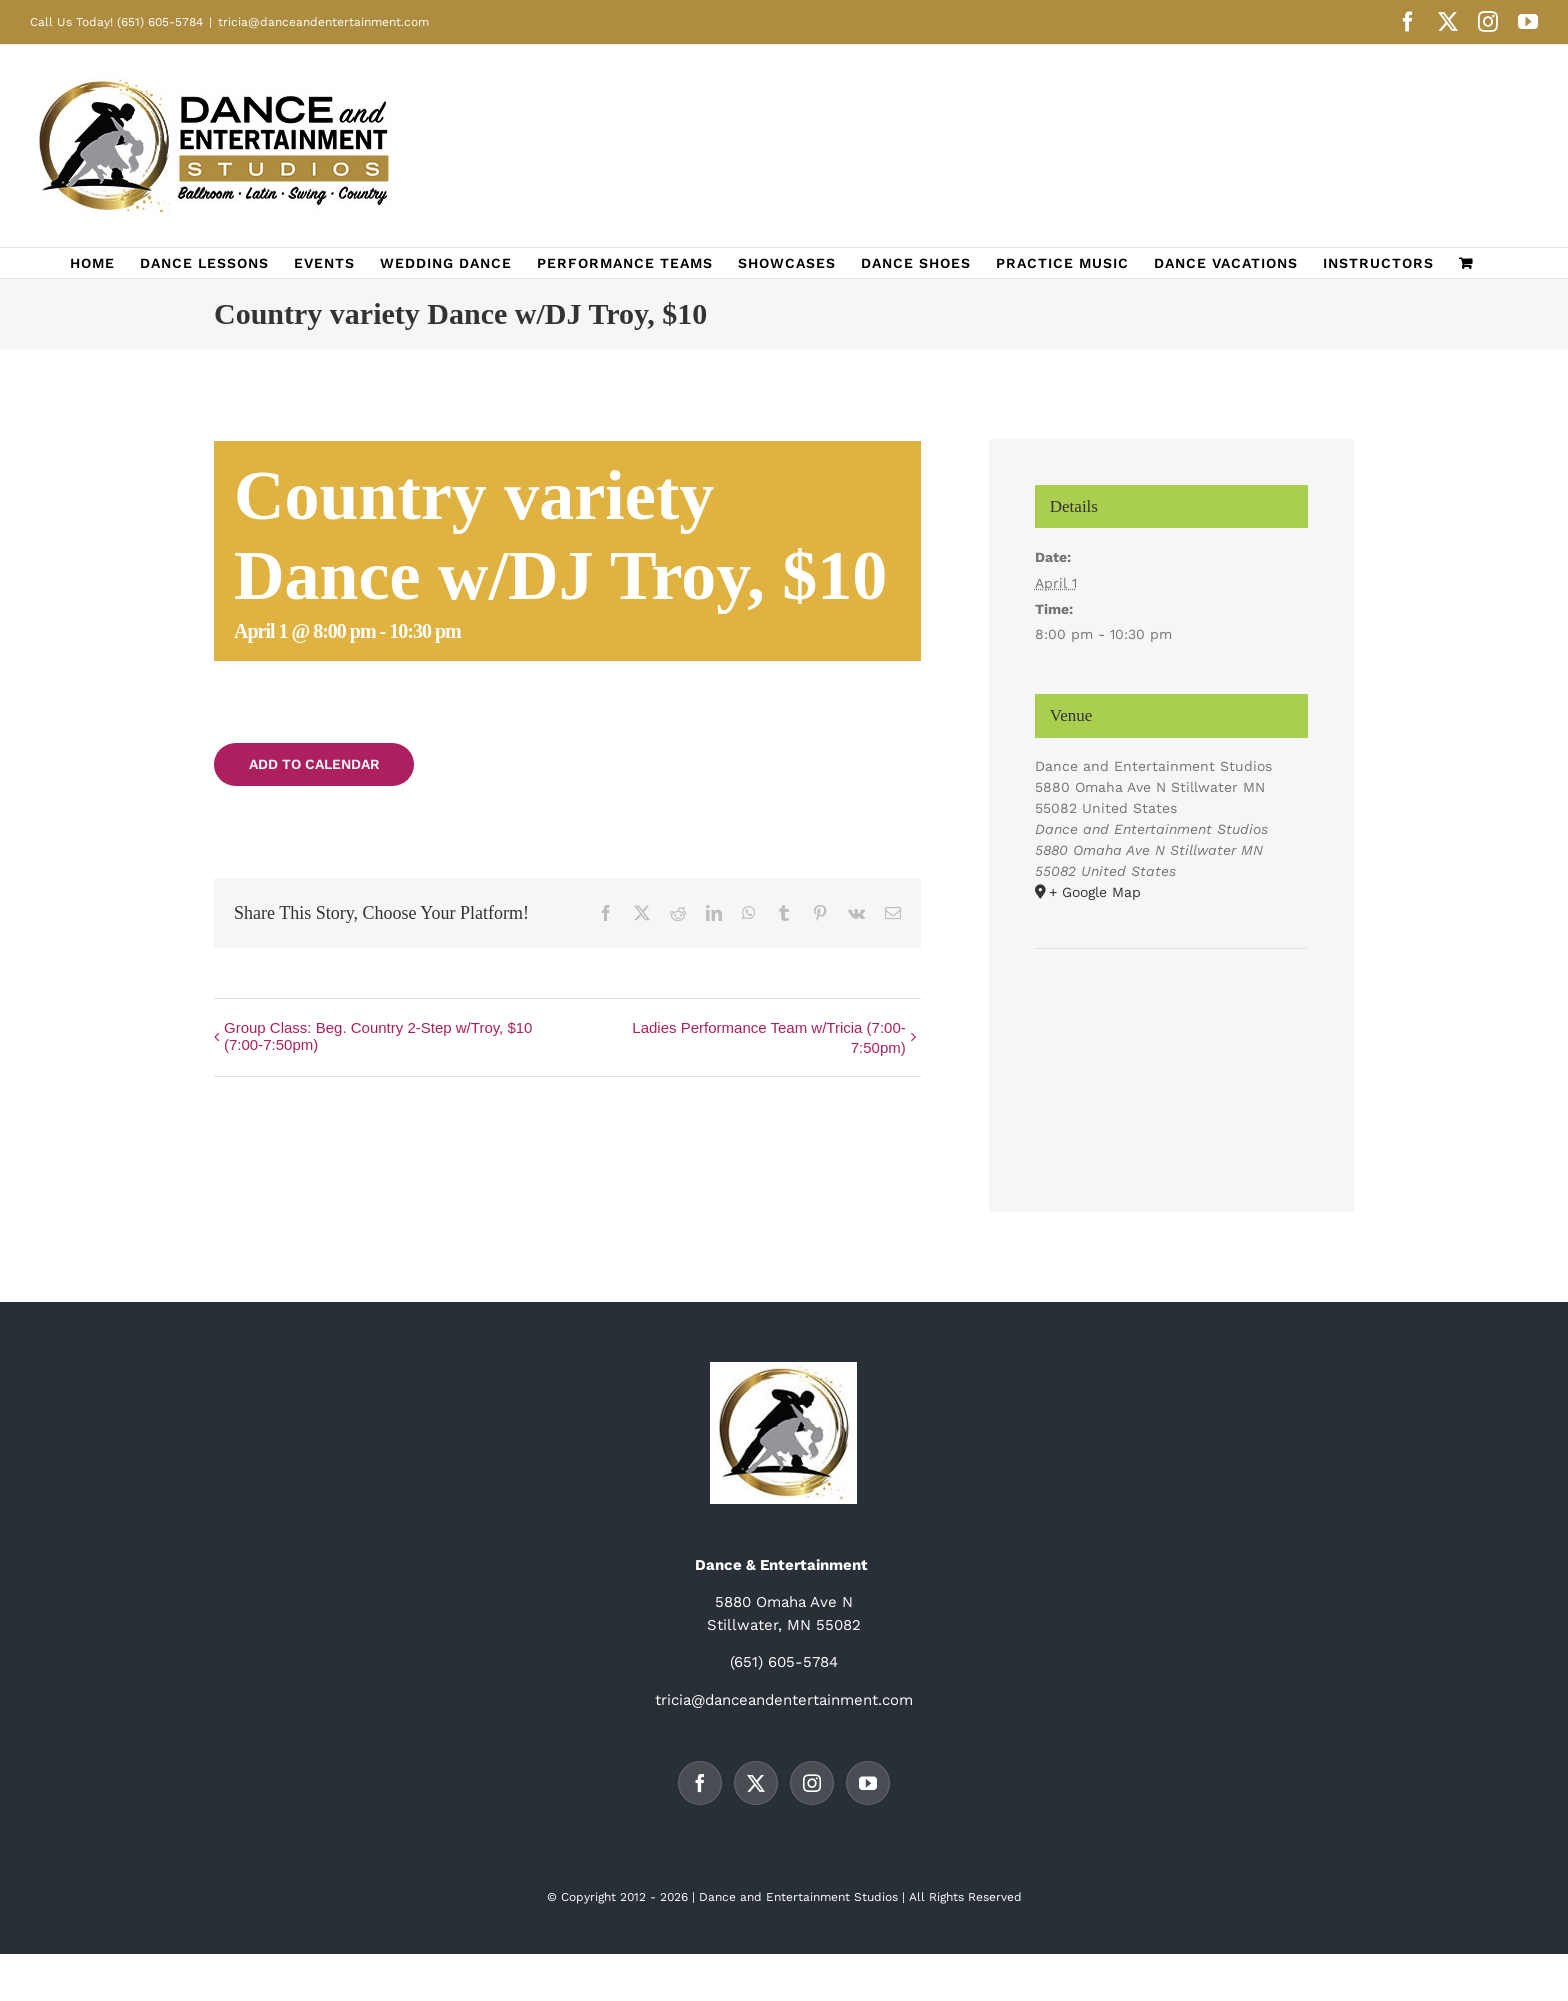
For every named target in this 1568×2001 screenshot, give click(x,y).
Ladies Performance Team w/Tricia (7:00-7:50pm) (768, 1037)
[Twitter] (756, 1783)
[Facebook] (700, 1783)
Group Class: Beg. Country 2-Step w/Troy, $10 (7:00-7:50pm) (378, 1036)
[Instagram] (812, 1783)
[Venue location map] (1172, 1009)
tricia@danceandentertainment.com (323, 22)
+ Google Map (1095, 892)
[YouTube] (868, 1783)
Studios (876, 1897)
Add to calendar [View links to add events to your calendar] (314, 764)
